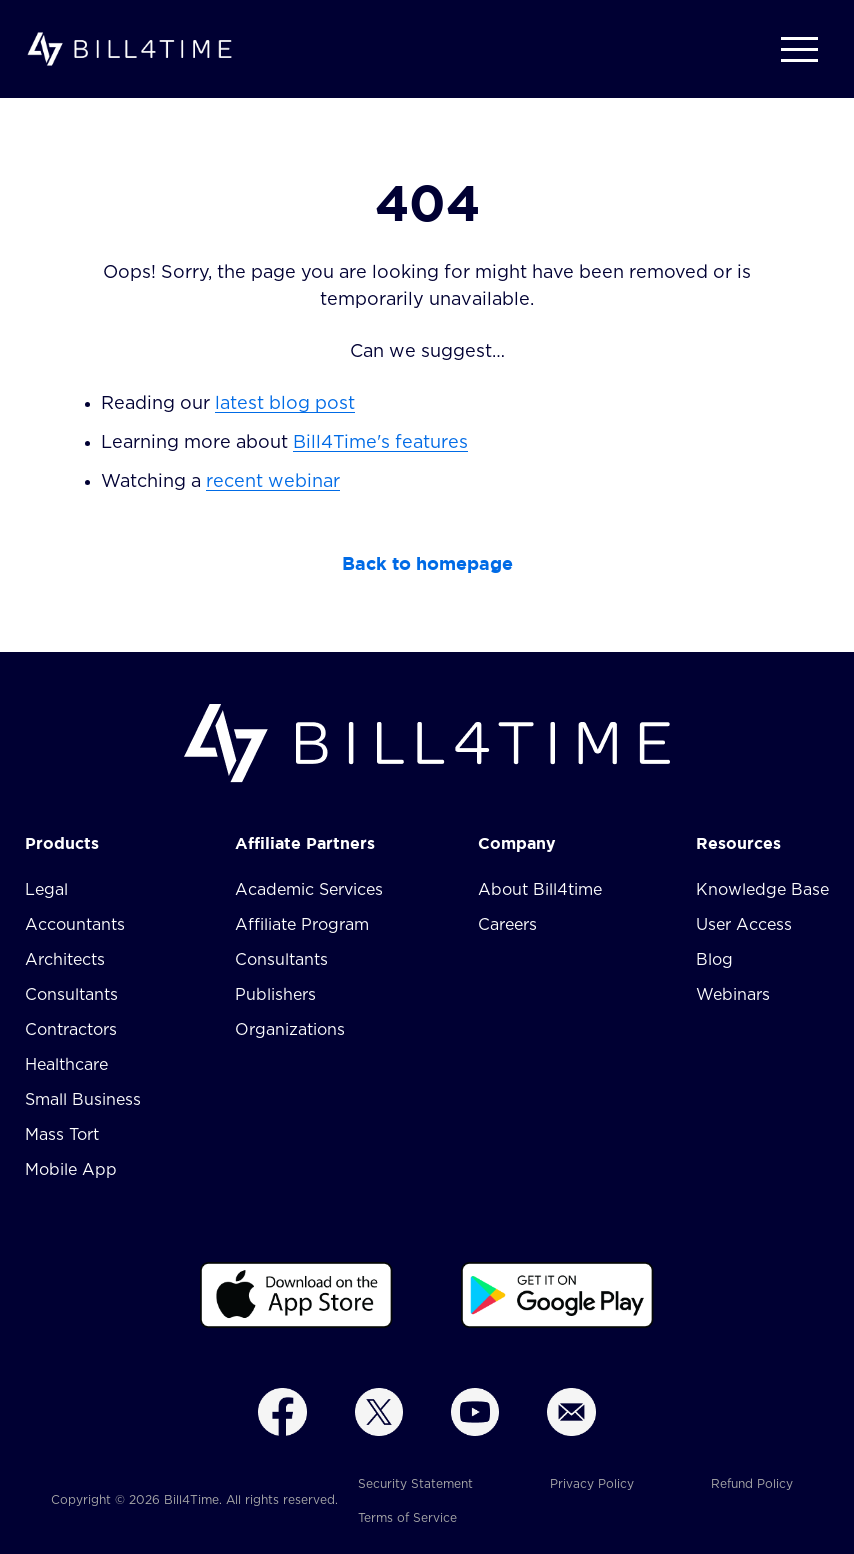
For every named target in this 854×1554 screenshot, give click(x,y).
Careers (507, 925)
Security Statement (415, 1484)
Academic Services (309, 890)
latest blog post (285, 404)
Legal (46, 890)
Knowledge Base (762, 890)
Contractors (71, 1030)
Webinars (733, 995)
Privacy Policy (592, 1484)
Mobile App (71, 1170)
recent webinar (273, 482)
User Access (744, 925)
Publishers (275, 995)
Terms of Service (407, 1518)
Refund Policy (752, 1484)
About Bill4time (540, 890)
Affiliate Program (302, 925)
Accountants (75, 925)
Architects (65, 960)
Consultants (71, 995)
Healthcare (66, 1065)
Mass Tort (62, 1135)
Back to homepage (427, 563)
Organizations (290, 1030)
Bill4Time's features (380, 443)
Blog (714, 960)
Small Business (83, 1100)
